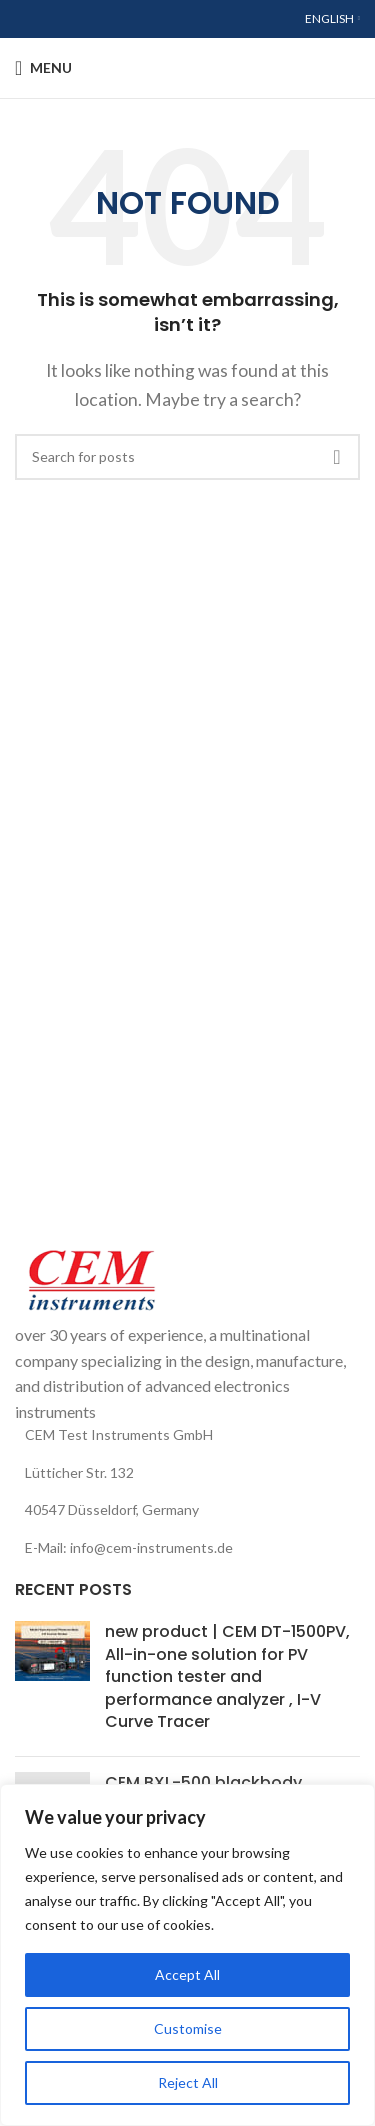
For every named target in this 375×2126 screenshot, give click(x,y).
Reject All (188, 2082)
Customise (188, 2028)
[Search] (187, 457)
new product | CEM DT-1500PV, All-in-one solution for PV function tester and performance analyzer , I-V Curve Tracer (227, 1676)
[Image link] (90, 1279)
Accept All (187, 1974)
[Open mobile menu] (43, 68)
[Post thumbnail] (52, 1681)
